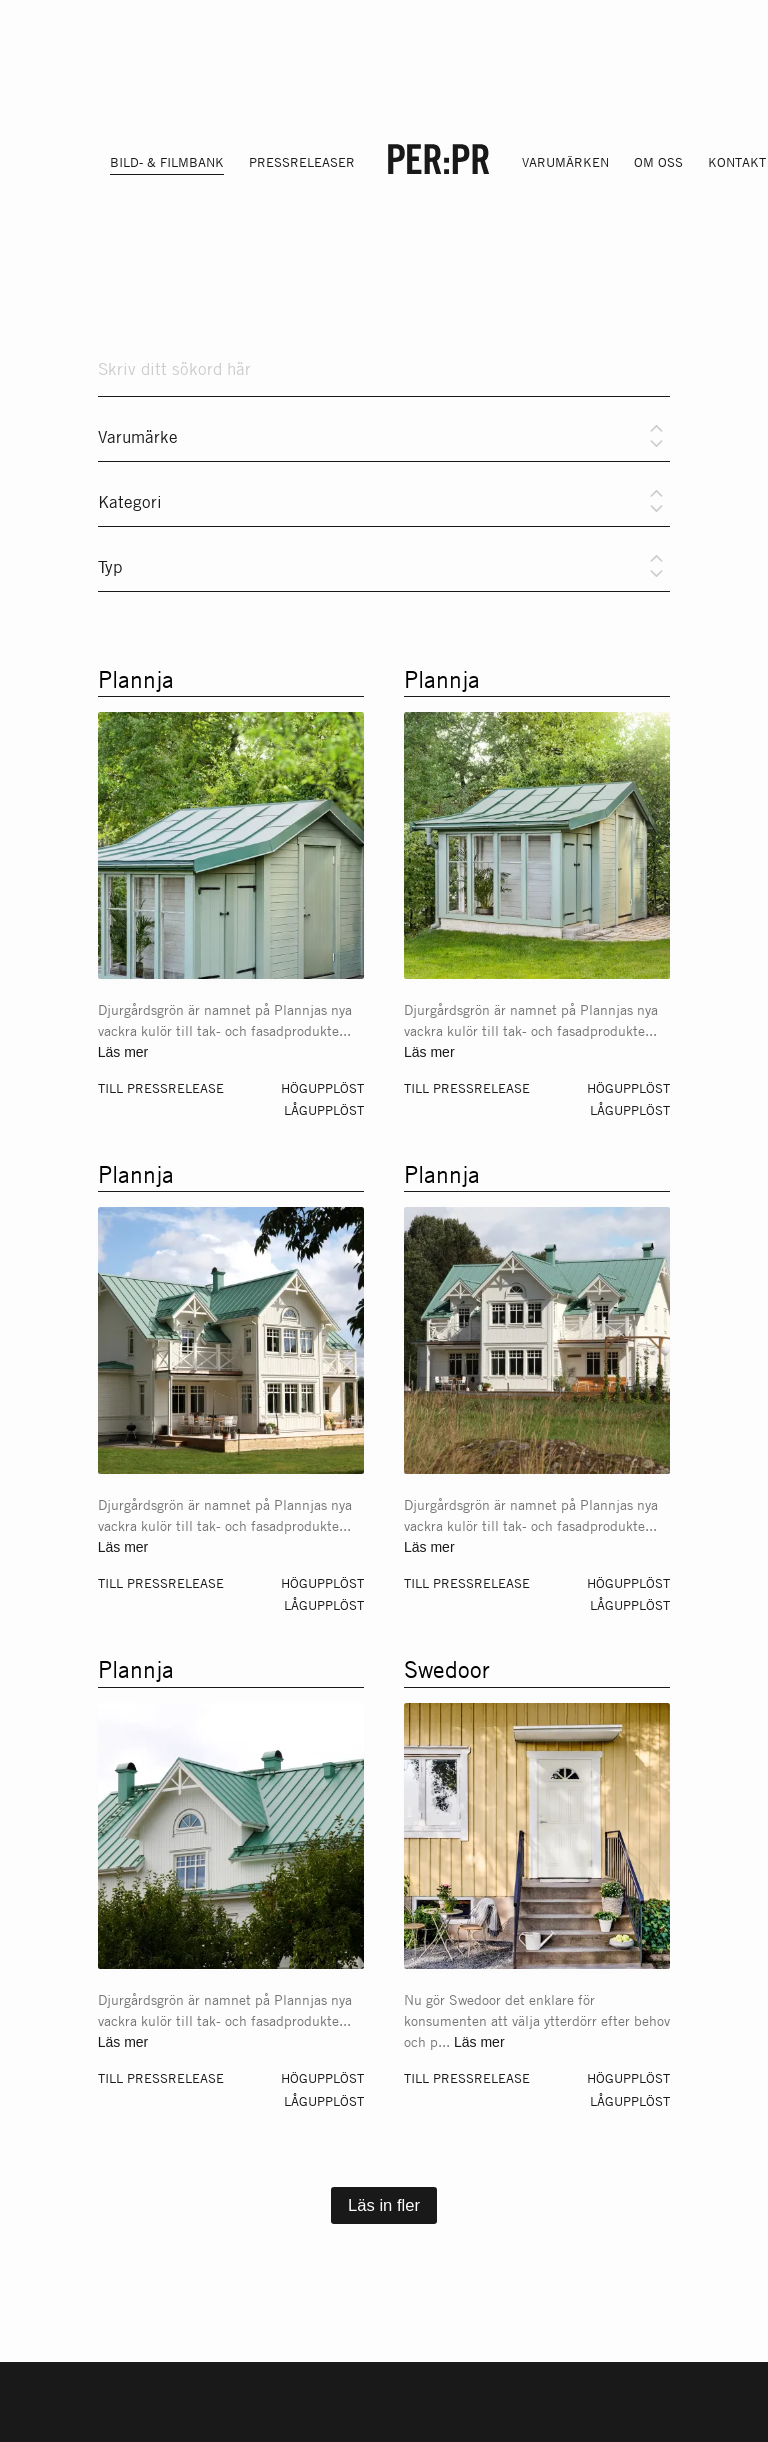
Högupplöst (322, 1088)
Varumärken (565, 162)
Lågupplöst (324, 1110)
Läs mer (123, 1052)
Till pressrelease (161, 1088)
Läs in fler (384, 2205)
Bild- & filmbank (167, 162)
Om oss (658, 162)
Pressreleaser (302, 162)
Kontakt (737, 162)
